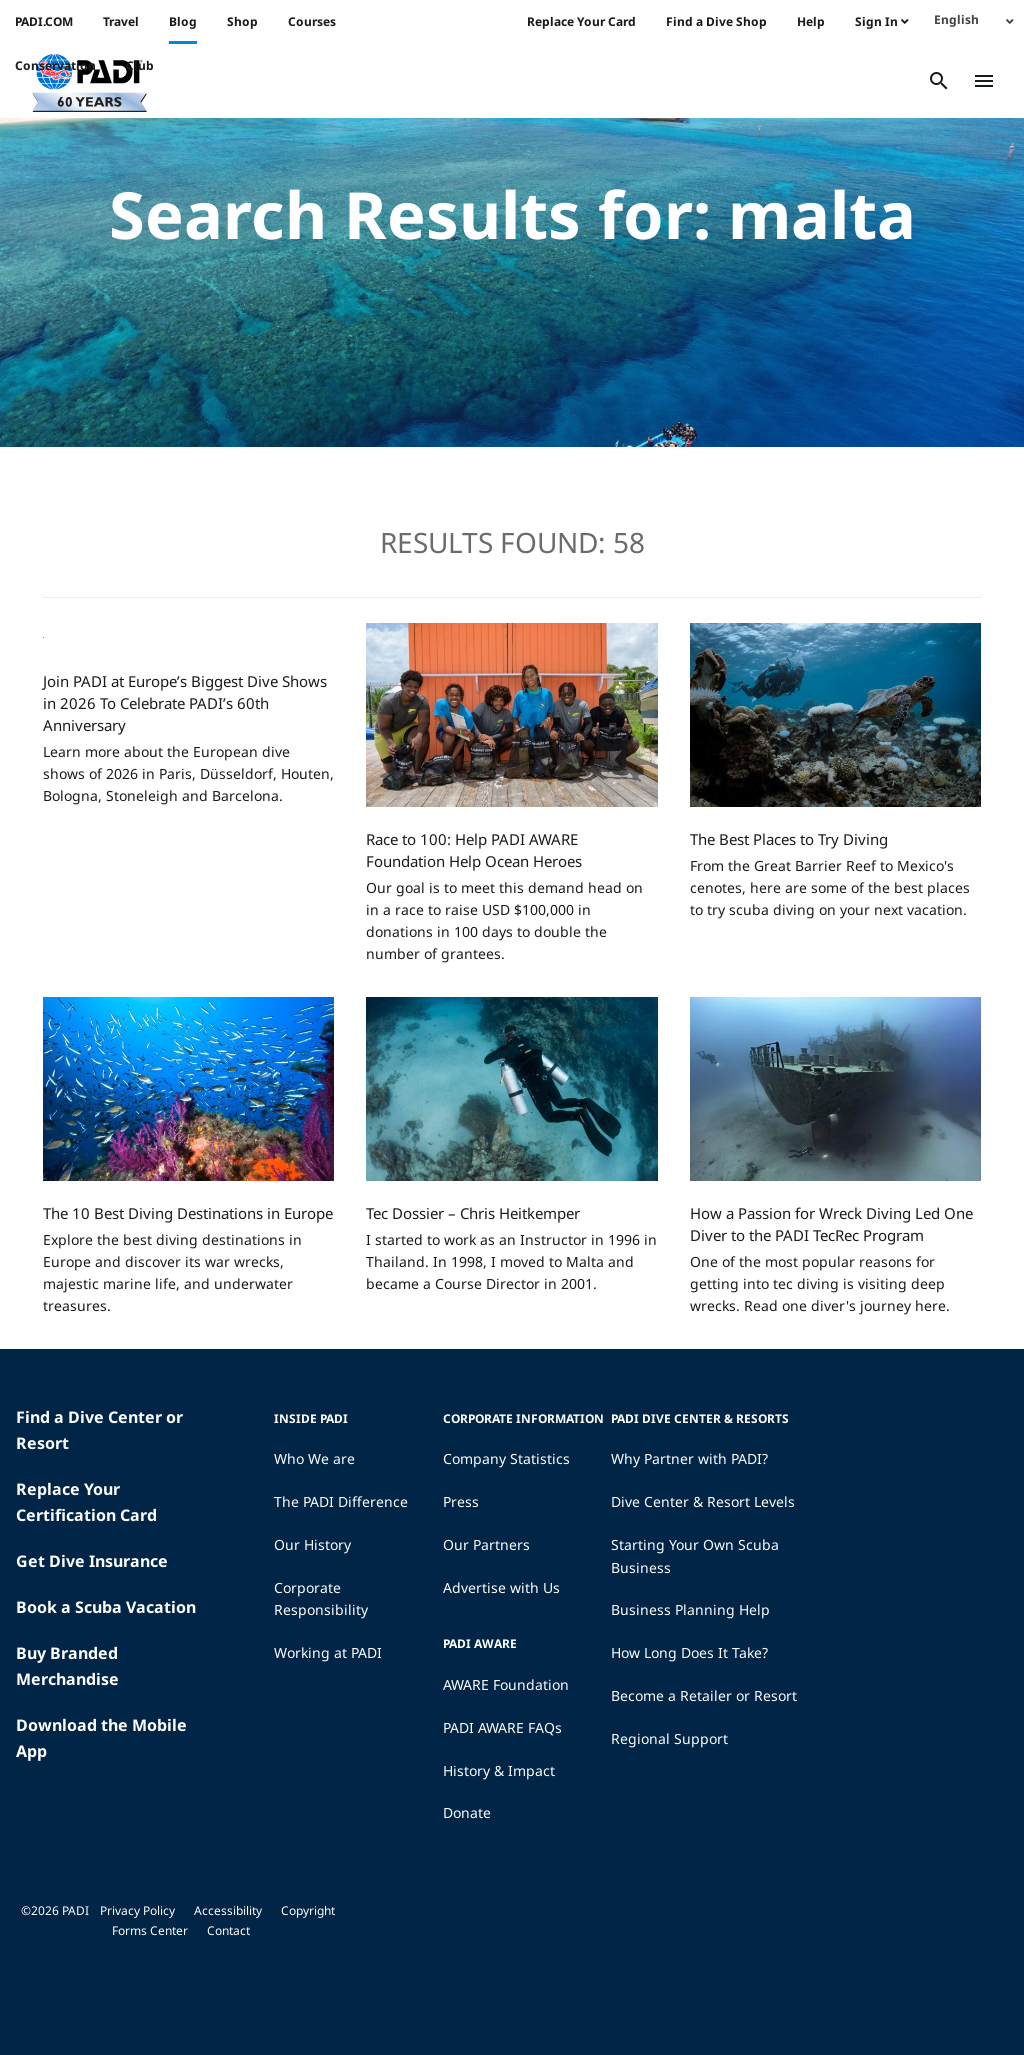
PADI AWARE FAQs (502, 1727)
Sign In (882, 21)
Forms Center (150, 1930)
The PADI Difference (341, 1501)
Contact (228, 1930)
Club (140, 65)
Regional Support (669, 1738)
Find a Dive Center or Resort (99, 1430)
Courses (312, 21)
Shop (242, 21)
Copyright (308, 1910)
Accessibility (228, 1910)
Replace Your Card (581, 21)
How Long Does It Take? (689, 1652)
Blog (183, 21)
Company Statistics (506, 1458)
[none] (974, 19)
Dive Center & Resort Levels (703, 1501)
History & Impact (499, 1770)
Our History (312, 1544)
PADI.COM (44, 21)
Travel (121, 21)
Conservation (55, 65)
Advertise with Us (501, 1587)
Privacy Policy (137, 1910)
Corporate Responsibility (321, 1599)
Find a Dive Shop (716, 21)
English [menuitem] (956, 19)
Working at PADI (328, 1652)
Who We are (314, 1458)
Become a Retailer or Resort (704, 1695)
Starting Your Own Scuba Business (695, 1556)
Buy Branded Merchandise (67, 1666)
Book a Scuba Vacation (106, 1607)
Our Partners (486, 1544)
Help (811, 21)
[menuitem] (974, 19)
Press (461, 1501)
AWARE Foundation (506, 1684)
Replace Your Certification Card (86, 1502)
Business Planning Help (690, 1609)
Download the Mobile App (101, 1738)
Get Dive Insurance (92, 1561)
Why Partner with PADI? (689, 1458)
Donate (467, 1812)
